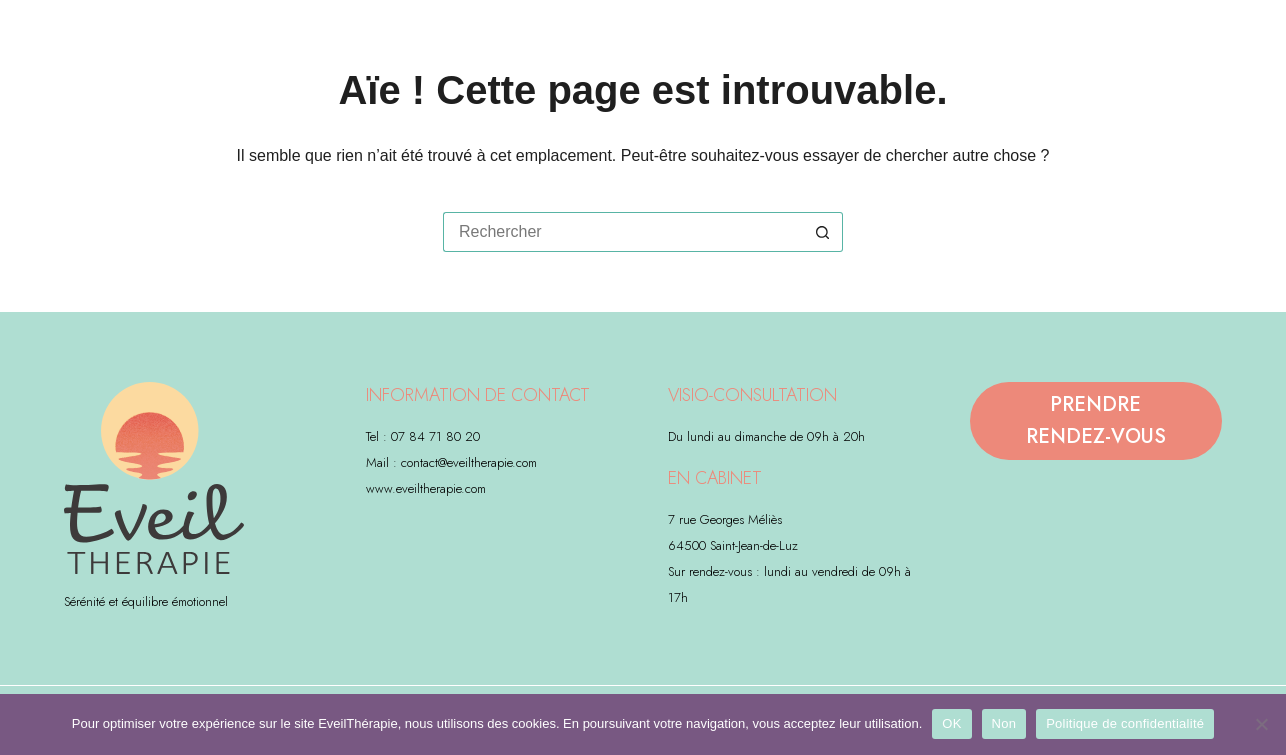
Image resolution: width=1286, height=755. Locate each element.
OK (951, 723)
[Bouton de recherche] (823, 232)
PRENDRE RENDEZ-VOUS (1096, 420)
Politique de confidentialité (1125, 723)
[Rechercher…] (623, 232)
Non (1004, 723)
